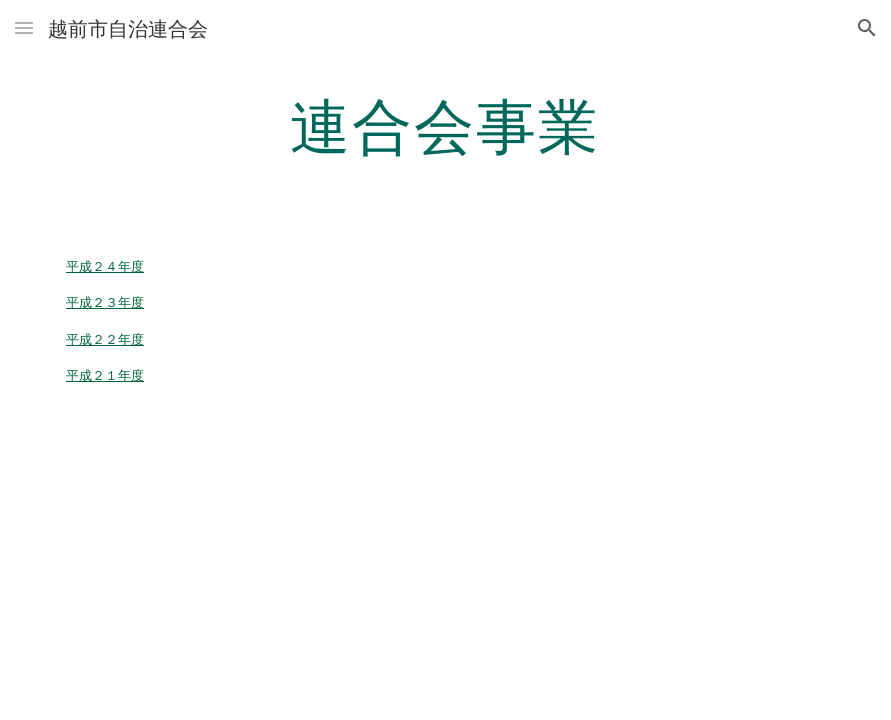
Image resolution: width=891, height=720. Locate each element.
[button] (24, 27)
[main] (445, 125)
